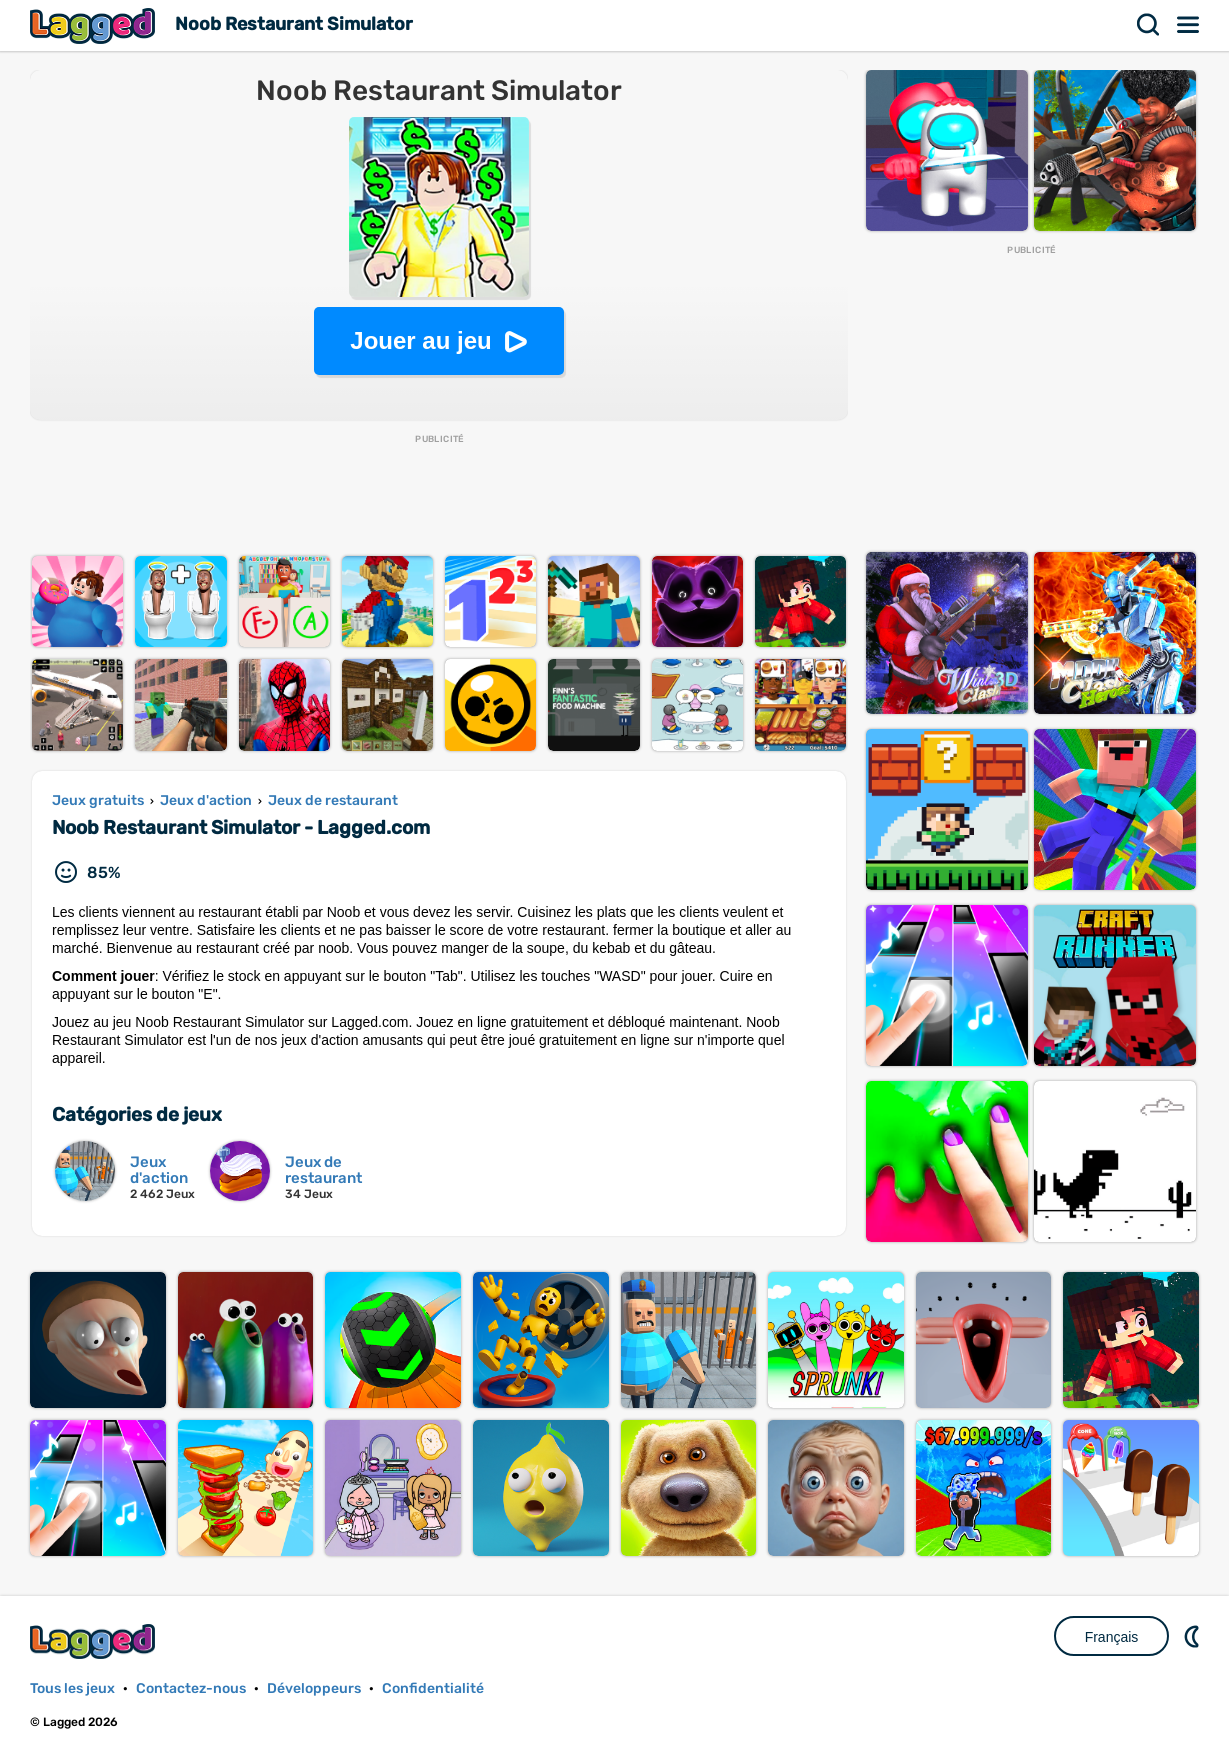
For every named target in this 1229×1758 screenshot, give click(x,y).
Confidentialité (433, 1688)
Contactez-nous (191, 1688)
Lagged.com (95, 1641)
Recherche (1149, 25)
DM (1194, 1636)
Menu (1189, 25)
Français (1112, 1637)
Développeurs (314, 1688)
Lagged (95, 25)
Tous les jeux (72, 1688)
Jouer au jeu (420, 340)
